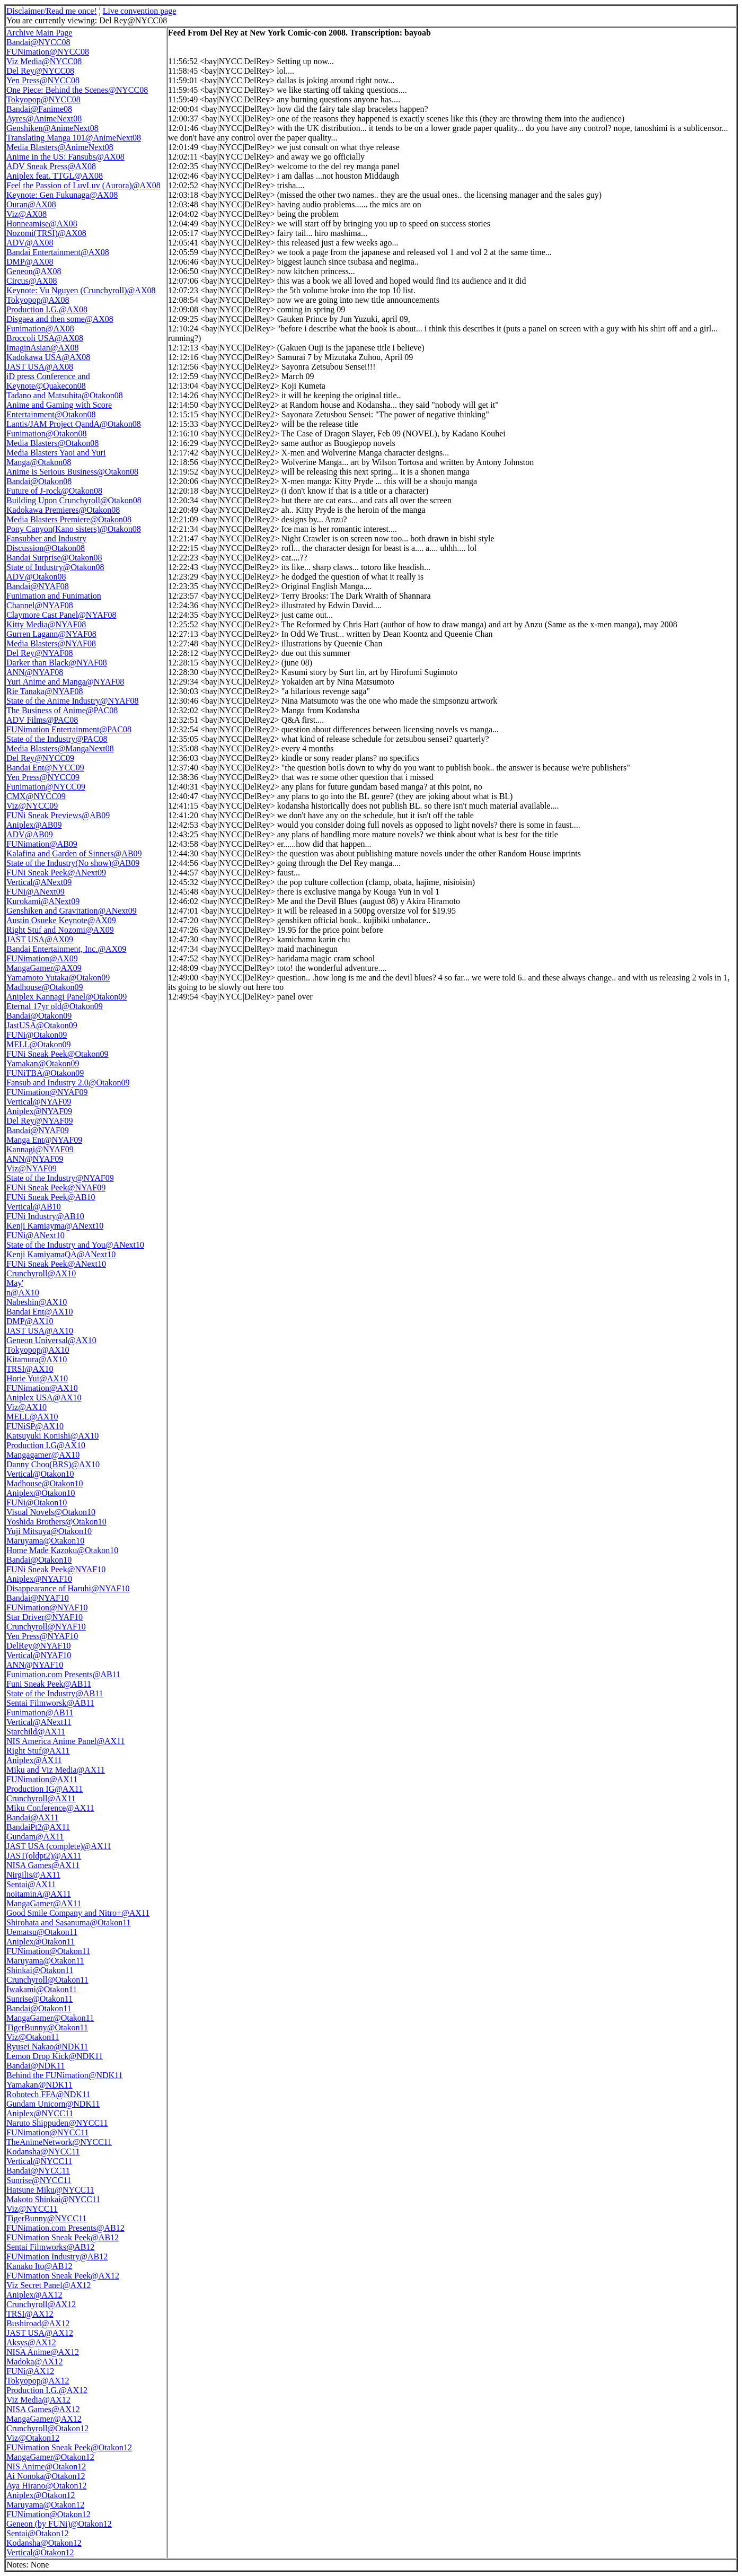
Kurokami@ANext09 (43, 901)
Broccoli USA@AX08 (44, 338)
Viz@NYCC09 (32, 805)
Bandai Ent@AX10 (39, 1311)
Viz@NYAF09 (31, 1168)
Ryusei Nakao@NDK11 (47, 2046)
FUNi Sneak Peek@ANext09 (56, 872)
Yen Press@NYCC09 (43, 777)
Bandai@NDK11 (35, 2065)
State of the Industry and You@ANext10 (75, 1244)
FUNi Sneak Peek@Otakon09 (57, 1053)
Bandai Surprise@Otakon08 (54, 557)
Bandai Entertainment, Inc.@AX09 (66, 948)
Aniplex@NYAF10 (39, 1578)
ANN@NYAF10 (34, 1664)
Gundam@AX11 (35, 1836)
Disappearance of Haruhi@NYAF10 (67, 1588)
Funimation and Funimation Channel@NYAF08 (53, 600)
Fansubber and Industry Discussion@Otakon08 (46, 543)
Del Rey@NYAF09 (39, 1120)
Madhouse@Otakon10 (44, 1483)
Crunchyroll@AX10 (41, 1273)
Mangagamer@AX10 (43, 1454)
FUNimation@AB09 (41, 843)
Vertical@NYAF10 (38, 1655)
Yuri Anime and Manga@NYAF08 (65, 681)
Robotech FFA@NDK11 (48, 2094)
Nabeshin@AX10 (36, 1302)
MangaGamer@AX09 (44, 967)
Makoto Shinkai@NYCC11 (53, 2199)
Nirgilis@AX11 (33, 1874)
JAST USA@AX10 (39, 1330)
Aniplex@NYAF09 (39, 1111)
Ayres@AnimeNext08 (44, 118)
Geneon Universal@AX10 (51, 1340)
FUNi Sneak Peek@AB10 (50, 1197)
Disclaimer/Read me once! (51, 10)
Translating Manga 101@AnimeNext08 (73, 137)
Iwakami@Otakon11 (41, 1989)
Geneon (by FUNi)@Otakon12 (59, 2523)
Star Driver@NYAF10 (44, 1617)
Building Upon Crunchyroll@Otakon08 (74, 500)
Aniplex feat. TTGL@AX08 (54, 175)
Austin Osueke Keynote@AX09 (61, 920)
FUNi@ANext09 (35, 891)
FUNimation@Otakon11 (48, 1951)
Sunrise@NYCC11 (39, 2180)
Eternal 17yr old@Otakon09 (54, 1006)
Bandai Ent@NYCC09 (45, 767)
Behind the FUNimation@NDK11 (64, 2075)
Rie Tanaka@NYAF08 (44, 691)
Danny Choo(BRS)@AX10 (53, 1464)
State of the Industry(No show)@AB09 (72, 863)
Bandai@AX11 (32, 1817)
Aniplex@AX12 (34, 2294)
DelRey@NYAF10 (38, 1645)
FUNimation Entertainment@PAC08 (68, 729)
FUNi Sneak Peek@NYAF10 (55, 1569)
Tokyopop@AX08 (37, 299)
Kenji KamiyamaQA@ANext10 (61, 1254)
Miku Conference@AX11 (50, 1807)
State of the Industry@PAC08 (57, 738)
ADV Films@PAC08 (42, 719)
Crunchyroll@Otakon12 (47, 2428)
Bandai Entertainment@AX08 (57, 252)
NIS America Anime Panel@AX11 (65, 1741)
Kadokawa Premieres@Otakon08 (63, 509)
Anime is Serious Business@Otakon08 (72, 471)
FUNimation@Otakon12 (48, 2514)
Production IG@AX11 (44, 1788)
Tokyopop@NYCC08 (43, 99)
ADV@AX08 (30, 242)
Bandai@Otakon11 (39, 2008)
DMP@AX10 (30, 1321)
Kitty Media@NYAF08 (46, 624)
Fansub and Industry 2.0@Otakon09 (68, 1082)
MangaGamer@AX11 (43, 1903)
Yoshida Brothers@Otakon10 (56, 1521)
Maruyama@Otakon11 (45, 1960)
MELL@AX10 (32, 1416)
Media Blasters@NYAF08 (51, 643)
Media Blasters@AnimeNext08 (59, 147)
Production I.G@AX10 (45, 1445)
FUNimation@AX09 (42, 958)
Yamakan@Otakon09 (43, 1063)
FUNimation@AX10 (42, 1387)
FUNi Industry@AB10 (45, 1216)
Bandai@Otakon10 (39, 1559)
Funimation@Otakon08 (46, 433)
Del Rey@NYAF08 (39, 653)
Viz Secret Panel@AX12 (48, 2285)
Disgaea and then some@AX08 (59, 318)
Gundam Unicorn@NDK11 (53, 2103)
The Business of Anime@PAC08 (62, 710)
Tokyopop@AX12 (37, 2380)
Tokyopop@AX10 (37, 1349)
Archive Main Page (39, 32)
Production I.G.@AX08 (46, 309)
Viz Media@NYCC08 (44, 61)
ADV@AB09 (29, 834)
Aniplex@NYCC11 (39, 2113)
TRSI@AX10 (30, 1368)
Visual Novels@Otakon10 (50, 1512)
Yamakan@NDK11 (39, 2084)
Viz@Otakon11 (32, 2036)
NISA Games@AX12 (43, 2409)
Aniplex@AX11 (34, 1760)
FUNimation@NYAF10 (46, 1607)
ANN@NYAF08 (34, 672)
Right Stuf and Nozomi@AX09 (60, 929)
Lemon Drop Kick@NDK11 (54, 2056)
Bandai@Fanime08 (39, 108)
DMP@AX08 (30, 261)
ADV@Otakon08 (36, 576)
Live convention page (139, 10)
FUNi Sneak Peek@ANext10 (56, 1263)
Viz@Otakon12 (32, 2437)
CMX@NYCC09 (36, 796)
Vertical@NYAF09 (38, 1101)
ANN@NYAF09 (34, 1158)
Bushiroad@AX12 (38, 2323)
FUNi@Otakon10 (36, 1502)
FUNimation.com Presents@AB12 (65, 2227)
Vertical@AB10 (33, 1206)
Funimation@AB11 (39, 1712)
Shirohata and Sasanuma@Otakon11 (68, 1922)
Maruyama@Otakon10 (45, 1540)
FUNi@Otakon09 (36, 1034)
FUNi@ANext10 (35, 1235)
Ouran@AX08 (31, 204)
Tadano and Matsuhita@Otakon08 (64, 395)
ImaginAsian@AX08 (42, 347)
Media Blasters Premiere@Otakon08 (68, 519)
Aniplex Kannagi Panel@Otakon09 (66, 996)
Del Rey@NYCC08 (40, 70)
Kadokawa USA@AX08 (48, 357)
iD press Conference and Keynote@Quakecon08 (48, 381)
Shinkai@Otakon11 (39, 1970)
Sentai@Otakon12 (37, 2533)
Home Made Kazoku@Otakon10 (62, 1550)
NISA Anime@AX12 (42, 2351)
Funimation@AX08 (40, 328)
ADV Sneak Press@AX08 (51, 166)
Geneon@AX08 (33, 271)
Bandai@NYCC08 (38, 42)
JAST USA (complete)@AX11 (58, 1846)
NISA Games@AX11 (43, 1865)
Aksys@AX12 (31, 2342)
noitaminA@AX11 (38, 1893)
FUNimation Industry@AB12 (57, 2256)
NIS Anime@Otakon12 (46, 2466)
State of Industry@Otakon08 (55, 567)
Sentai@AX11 (31, 1884)
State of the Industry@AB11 (54, 1693)
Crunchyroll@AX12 (41, 2304)
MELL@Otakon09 (38, 1044)
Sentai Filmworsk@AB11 (50, 1702)
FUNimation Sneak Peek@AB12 (62, 2237)
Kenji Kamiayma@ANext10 (54, 1225)
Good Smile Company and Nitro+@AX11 (77, 1912)
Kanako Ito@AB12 (39, 2266)
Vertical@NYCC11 (39, 2161)
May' (14, 1282)
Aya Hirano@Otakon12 (46, 2485)
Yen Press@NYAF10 (42, 1636)
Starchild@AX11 (35, 1731)
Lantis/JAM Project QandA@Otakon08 (73, 423)
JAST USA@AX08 (39, 366)
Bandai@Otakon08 (39, 481)
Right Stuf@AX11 (37, 1750)
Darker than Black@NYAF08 (56, 662)
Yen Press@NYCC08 (43, 80)
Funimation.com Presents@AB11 (63, 1674)
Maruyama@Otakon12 (45, 2504)
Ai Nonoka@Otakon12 (45, 2476)
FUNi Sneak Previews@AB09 (58, 815)
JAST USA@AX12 (39, 2332)
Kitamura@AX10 (36, 1359)
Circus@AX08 (31, 280)
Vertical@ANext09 (39, 882)
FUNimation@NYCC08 (47, 51)
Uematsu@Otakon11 (41, 1932)
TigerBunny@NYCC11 (46, 2218)
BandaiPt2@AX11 (38, 1827)
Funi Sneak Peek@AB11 (48, 1683)
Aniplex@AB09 (34, 824)
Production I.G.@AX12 (46, 2390)
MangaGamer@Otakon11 (50, 2017)
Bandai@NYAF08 (37, 586)
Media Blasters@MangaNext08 (60, 748)
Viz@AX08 (26, 213)
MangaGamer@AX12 (44, 2418)
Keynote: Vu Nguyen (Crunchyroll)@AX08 (80, 290)
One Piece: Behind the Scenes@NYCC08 (77, 89)
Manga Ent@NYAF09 (44, 1139)
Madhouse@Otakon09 (44, 987)
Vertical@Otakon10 (40, 1473)
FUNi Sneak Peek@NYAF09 (55, 1187)
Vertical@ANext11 (39, 1722)
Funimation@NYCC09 (45, 786)
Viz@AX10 (26, 1407)
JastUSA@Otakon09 (41, 1025)
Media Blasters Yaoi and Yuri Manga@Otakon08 (55, 457)
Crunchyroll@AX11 (41, 1798)
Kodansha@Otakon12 (44, 2542)
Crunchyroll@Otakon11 (47, 1979)
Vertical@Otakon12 (40, 2552)
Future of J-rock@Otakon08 (54, 490)
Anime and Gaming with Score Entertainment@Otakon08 (59, 409)
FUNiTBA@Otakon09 (45, 1072)
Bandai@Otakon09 (39, 1015)
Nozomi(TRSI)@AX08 (46, 233)
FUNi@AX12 (30, 2371)
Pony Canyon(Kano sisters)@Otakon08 (73, 528)
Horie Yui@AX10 (37, 1378)
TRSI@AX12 (30, 2313)
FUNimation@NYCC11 (47, 2132)
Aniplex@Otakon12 (40, 2495)
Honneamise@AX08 (41, 223)
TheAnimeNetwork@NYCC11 (59, 2141)
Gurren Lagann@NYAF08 (51, 633)
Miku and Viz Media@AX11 (55, 1769)
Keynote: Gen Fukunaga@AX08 (62, 194)
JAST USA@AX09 (39, 939)
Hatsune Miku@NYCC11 (50, 2189)
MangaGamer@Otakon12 (50, 2456)
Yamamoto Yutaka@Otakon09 (58, 977)
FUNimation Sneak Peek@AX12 (62, 2275)
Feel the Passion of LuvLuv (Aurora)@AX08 (83, 185)
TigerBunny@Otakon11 (47, 2027)
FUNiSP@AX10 (35, 1426)
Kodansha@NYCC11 (43, 2151)
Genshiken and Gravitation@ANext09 (71, 910)
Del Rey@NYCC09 (40, 758)
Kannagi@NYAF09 (40, 1149)
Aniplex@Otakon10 (40, 1492)
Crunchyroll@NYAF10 (46, 1626)
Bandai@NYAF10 (37, 1597)
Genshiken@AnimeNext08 (52, 128)
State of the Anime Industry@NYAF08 (72, 700)
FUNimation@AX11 (41, 1779)
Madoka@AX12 (34, 2361)
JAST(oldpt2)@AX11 (43, 1855)
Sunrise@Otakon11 (39, 1998)
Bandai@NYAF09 (37, 1130)
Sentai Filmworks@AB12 (50, 2246)
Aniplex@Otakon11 (40, 1941)
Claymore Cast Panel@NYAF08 (61, 614)
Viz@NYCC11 (32, 2208)
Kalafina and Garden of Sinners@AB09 (74, 853)
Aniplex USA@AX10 (43, 1397)
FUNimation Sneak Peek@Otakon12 (69, 2447)
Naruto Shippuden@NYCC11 (57, 2122)
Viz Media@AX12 (38, 2399)
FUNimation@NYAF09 (46, 1092)
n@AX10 (22, 1292)
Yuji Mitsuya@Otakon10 (49, 1531)
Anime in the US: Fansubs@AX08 (65, 156)
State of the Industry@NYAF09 (60, 1177)
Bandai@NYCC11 (38, 2170)
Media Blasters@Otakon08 (52, 443)
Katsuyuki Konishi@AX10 (52, 1435)
